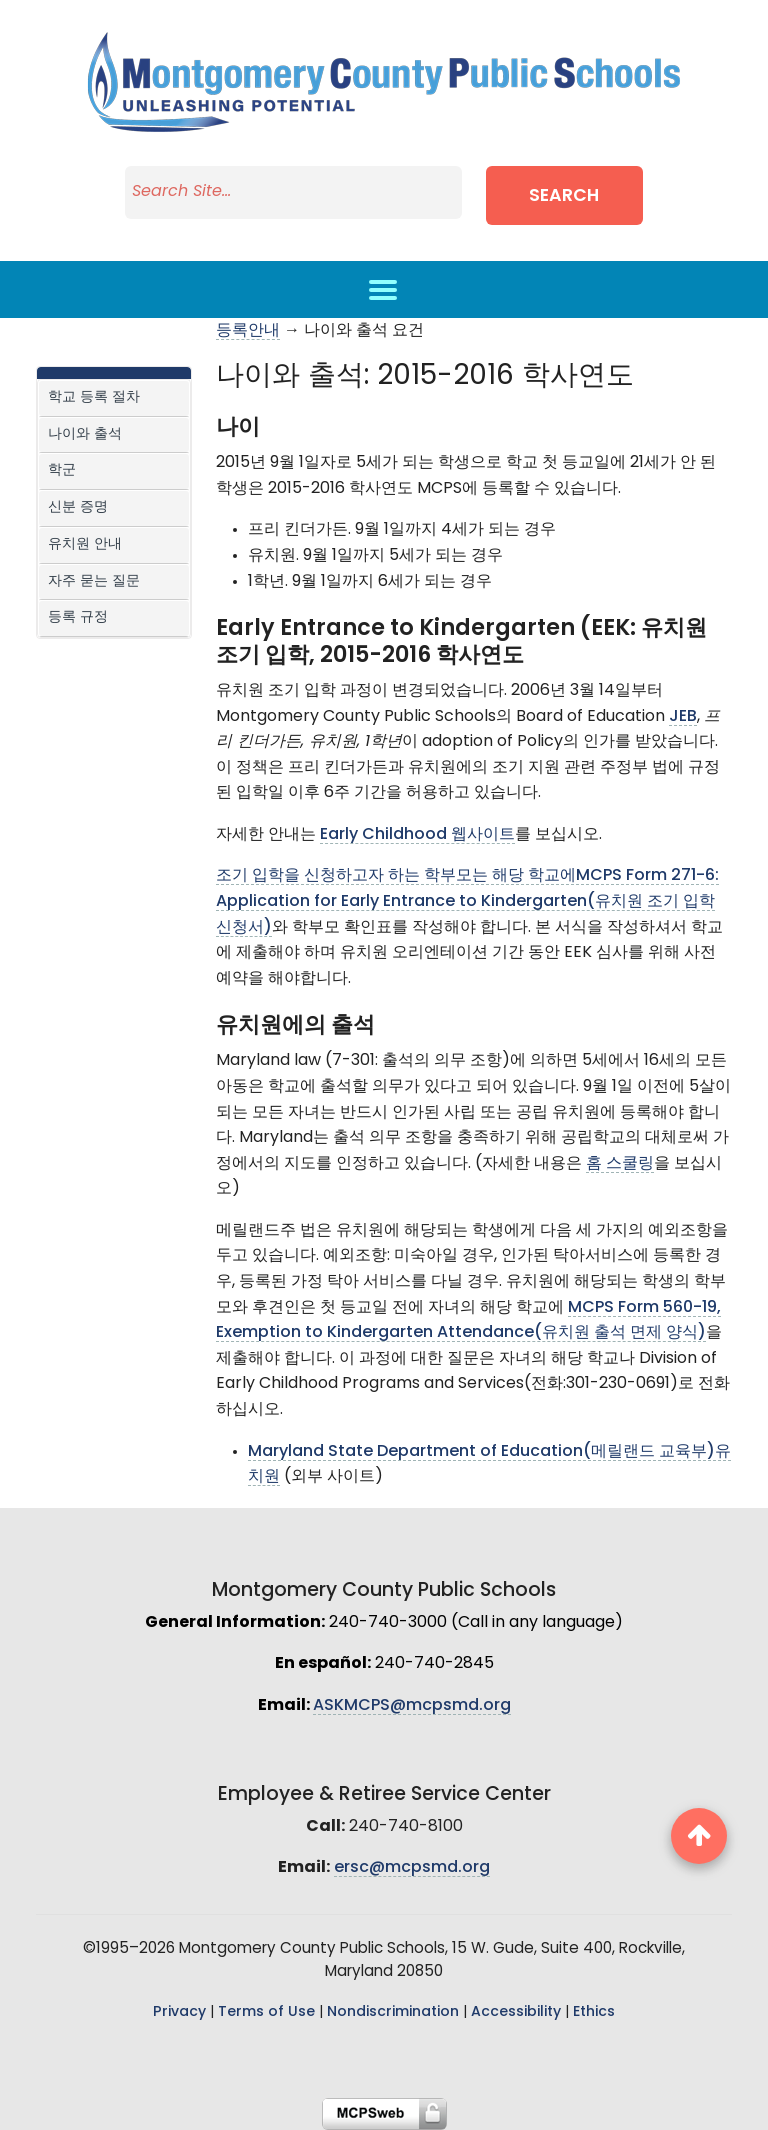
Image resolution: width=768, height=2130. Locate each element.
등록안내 (248, 331)
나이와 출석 (85, 434)
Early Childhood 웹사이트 (417, 835)
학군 (62, 470)
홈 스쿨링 (620, 1164)
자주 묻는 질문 (94, 581)
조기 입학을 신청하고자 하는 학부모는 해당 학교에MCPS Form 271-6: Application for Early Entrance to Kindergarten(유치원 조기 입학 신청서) (467, 901)
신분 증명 (78, 507)
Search (576, 196)
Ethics (594, 2012)
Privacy (179, 2012)
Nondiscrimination (393, 2012)
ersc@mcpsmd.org (412, 1868)
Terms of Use (266, 2012)
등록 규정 (78, 617)
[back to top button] (699, 1836)
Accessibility (516, 2012)
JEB (683, 717)
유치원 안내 (85, 544)
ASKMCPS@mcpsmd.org (412, 1706)
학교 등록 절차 (94, 397)
